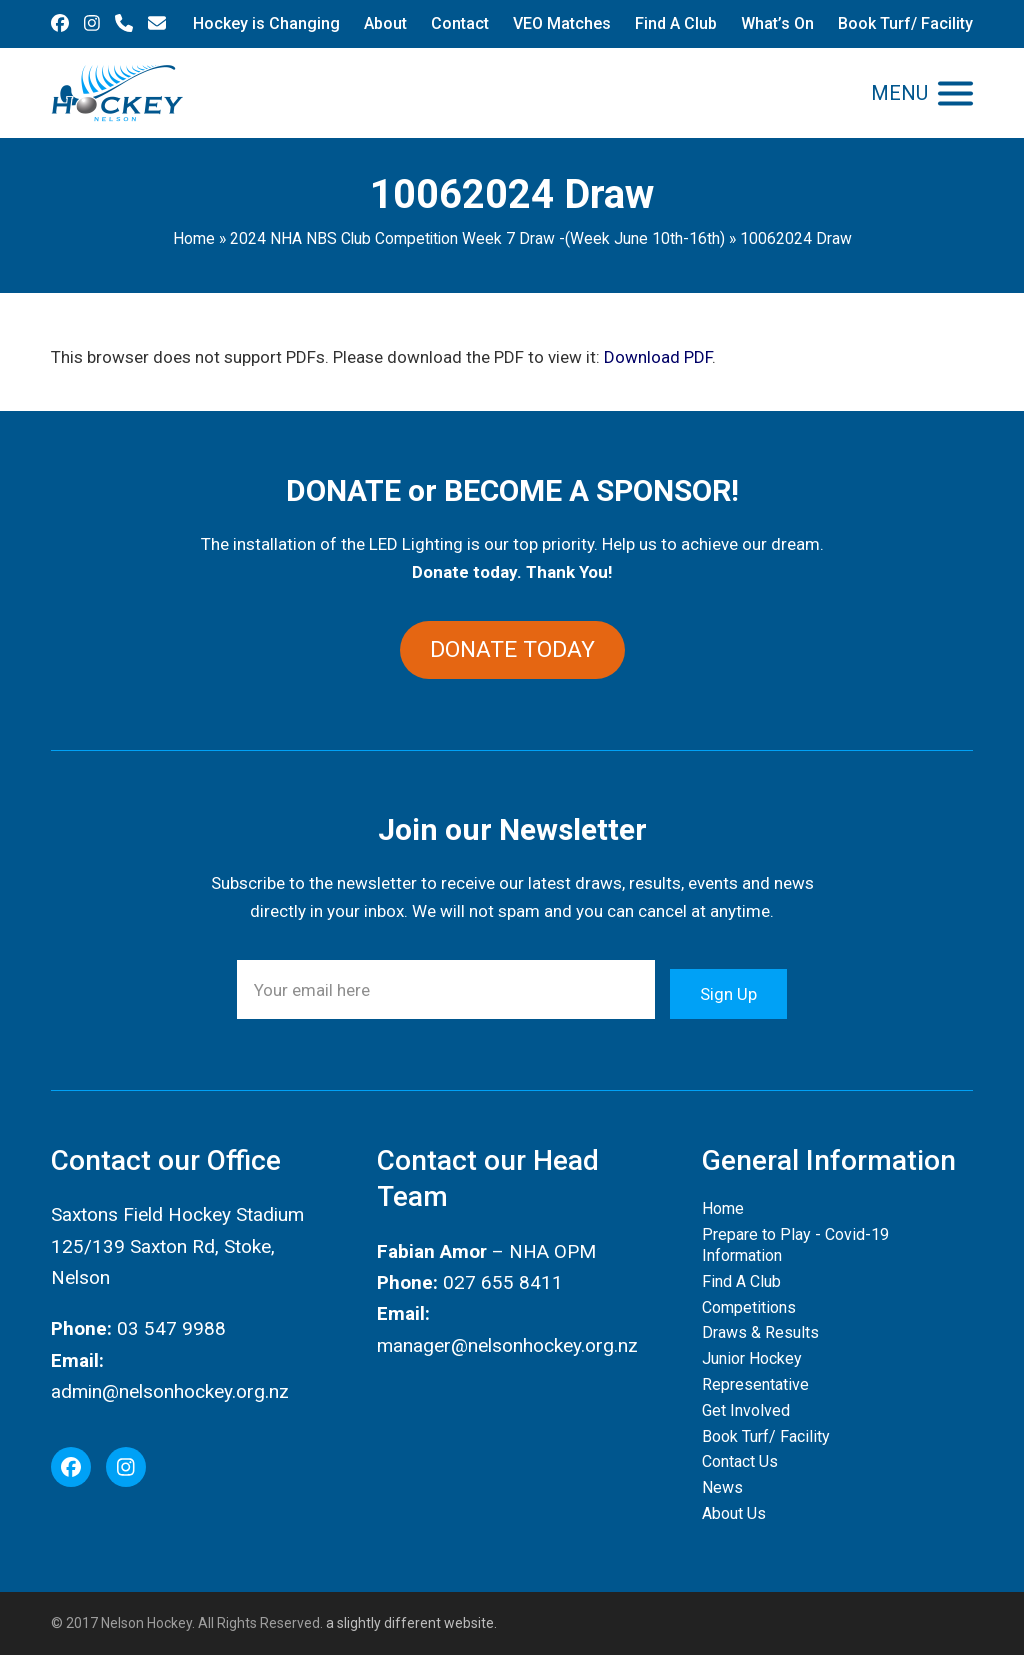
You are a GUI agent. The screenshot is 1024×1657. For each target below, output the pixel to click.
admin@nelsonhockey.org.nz (170, 1392)
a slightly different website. (410, 1625)
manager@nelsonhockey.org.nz (507, 1346)
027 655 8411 (503, 1283)
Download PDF (658, 357)
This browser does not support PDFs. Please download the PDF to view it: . (383, 357)
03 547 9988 (171, 1330)
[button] (922, 93)
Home (194, 238)
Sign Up (728, 991)
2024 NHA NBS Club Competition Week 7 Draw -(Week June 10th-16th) (477, 238)
